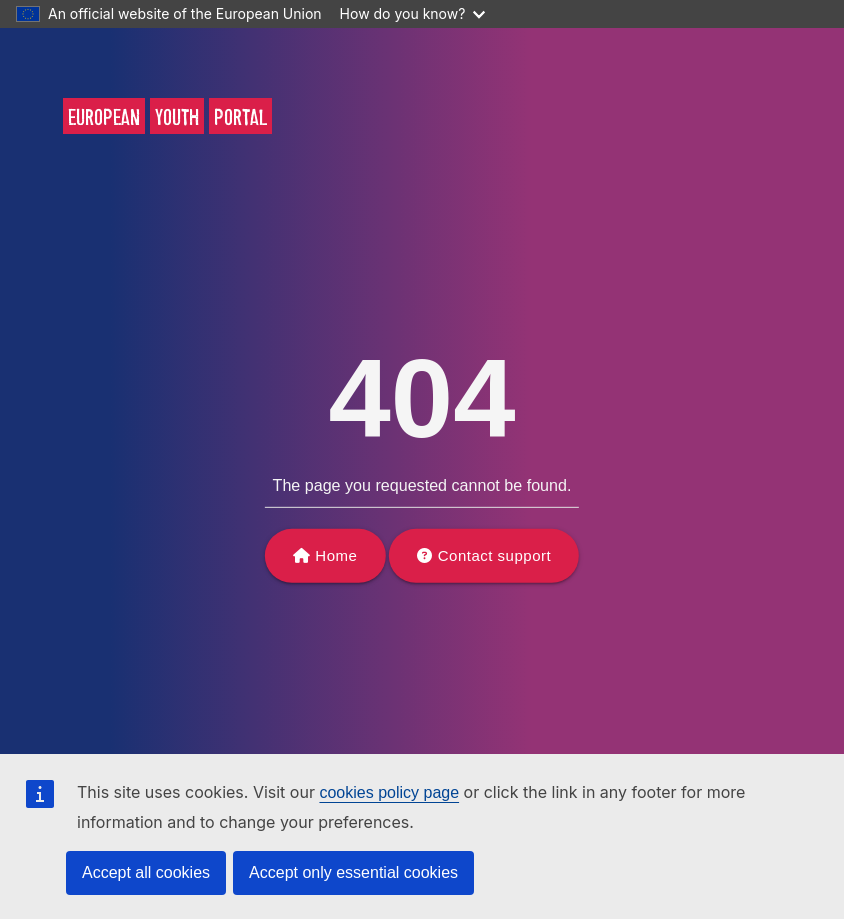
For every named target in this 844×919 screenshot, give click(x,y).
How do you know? (413, 13)
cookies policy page (389, 792)
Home (336, 555)
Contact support (494, 555)
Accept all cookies (146, 872)
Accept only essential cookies (353, 872)
